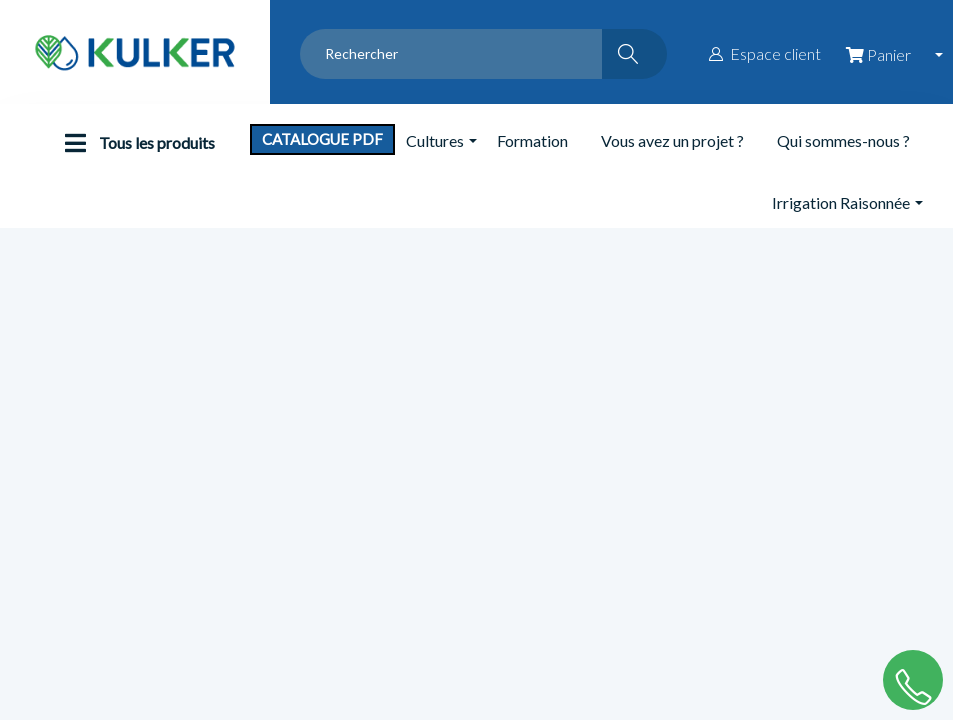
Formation (532, 140)
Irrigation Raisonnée (841, 202)
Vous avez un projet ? (672, 140)
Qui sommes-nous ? (843, 140)
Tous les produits (135, 143)
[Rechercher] (634, 54)
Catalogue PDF (322, 139)
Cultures (435, 140)
